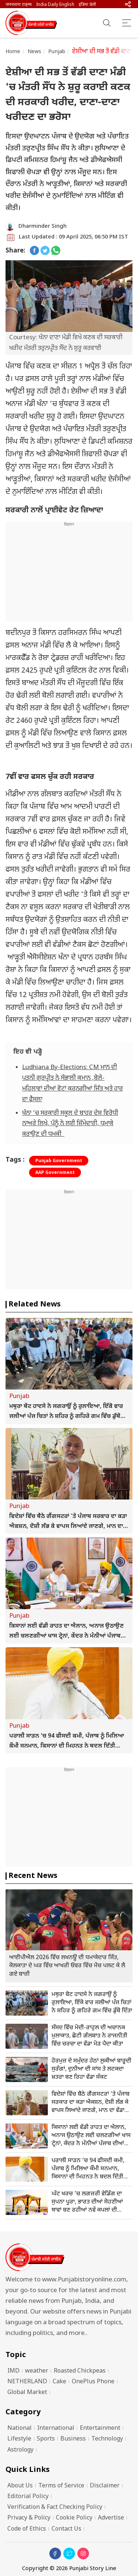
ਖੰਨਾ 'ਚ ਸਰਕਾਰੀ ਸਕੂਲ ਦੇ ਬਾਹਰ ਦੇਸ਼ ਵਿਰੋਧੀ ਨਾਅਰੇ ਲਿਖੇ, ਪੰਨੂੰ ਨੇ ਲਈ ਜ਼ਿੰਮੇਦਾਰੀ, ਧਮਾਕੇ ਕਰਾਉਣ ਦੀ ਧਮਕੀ (70, 1124)
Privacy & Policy (28, 2518)
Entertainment (100, 2428)
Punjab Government (58, 1161)
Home (13, 51)
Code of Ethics (26, 2529)
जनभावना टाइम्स (19, 5)
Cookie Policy (74, 2518)
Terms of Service (61, 2486)
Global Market (27, 2393)
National (19, 2428)
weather (36, 2371)
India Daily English (55, 5)
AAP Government (55, 1173)
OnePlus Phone (93, 2382)
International (55, 2428)
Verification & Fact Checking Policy (54, 2507)
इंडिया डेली (87, 5)
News (35, 51)
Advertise (111, 2518)
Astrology (20, 2450)
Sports (46, 2439)
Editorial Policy (28, 2497)
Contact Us (66, 2529)
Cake (59, 2382)
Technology (107, 2439)
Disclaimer (105, 2486)
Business (73, 2439)
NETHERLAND (27, 2382)
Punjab (56, 51)
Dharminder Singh (42, 226)
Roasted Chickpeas (80, 2371)
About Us (20, 2486)
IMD (13, 2371)
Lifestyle (19, 2439)
